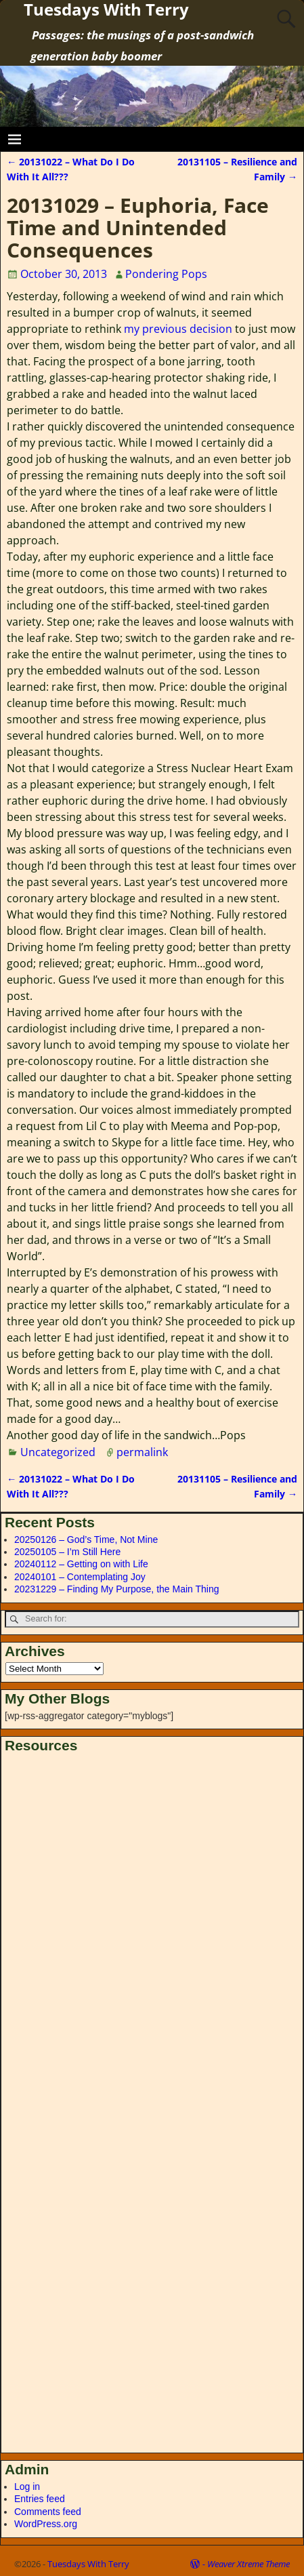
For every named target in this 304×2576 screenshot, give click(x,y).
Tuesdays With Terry (88, 2564)
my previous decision (178, 328)
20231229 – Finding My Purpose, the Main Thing (116, 1589)
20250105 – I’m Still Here (67, 1551)
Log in (27, 2486)
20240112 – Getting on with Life (81, 1563)
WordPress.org (45, 2523)
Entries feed (39, 2498)
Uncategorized (57, 1452)
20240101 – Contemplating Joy (80, 1576)
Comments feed (47, 2511)
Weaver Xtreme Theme (248, 2564)
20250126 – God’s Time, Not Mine (86, 1539)
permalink (142, 1452)
